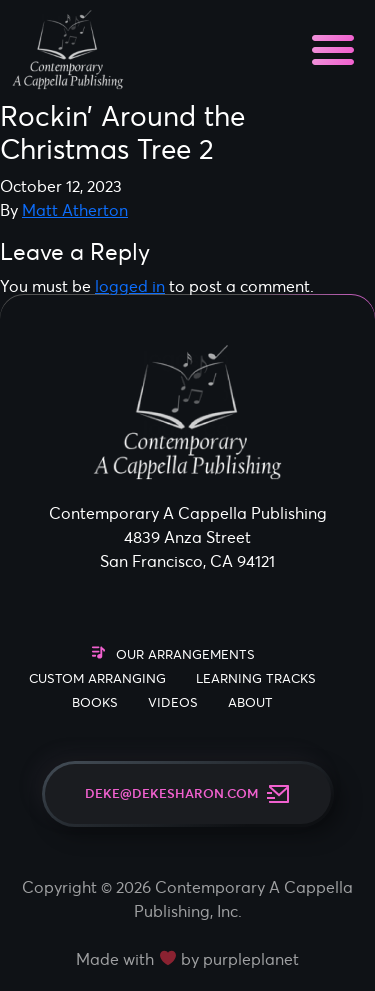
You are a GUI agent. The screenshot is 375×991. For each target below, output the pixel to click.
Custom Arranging (97, 678)
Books (95, 702)
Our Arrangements (185, 654)
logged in (130, 286)
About (250, 702)
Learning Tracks (256, 678)
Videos (173, 702)
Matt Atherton (75, 210)
